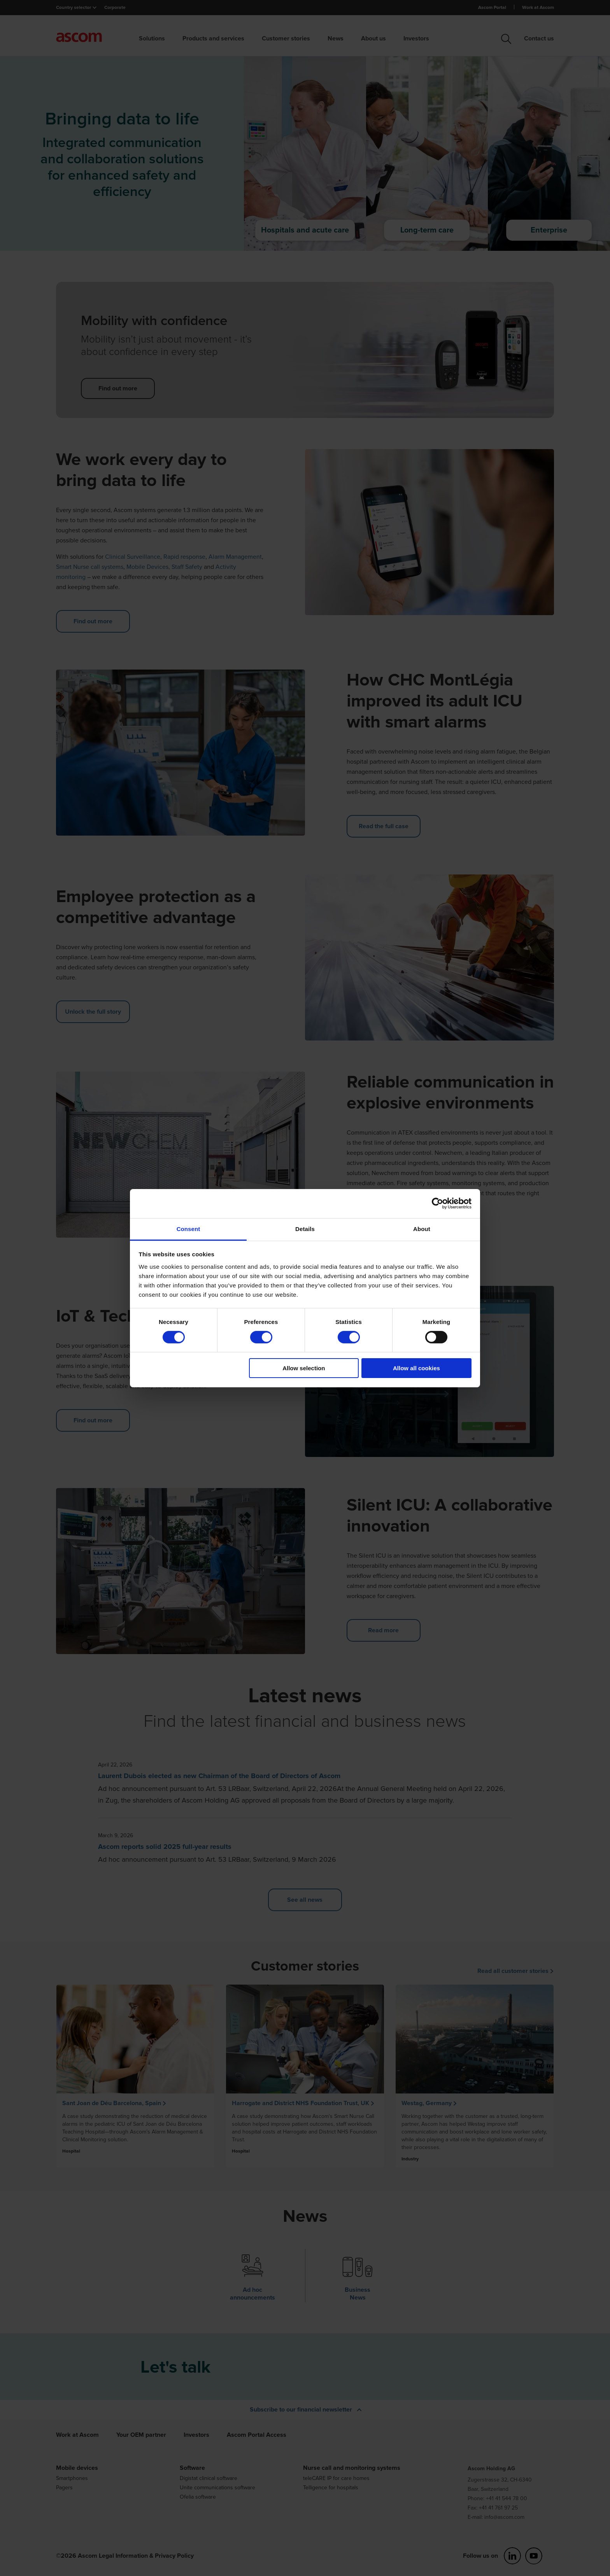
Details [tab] (305, 1228)
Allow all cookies (416, 1368)
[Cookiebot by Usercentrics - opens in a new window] (437, 1203)
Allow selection (303, 1368)
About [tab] (421, 1228)
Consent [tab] (188, 1228)
